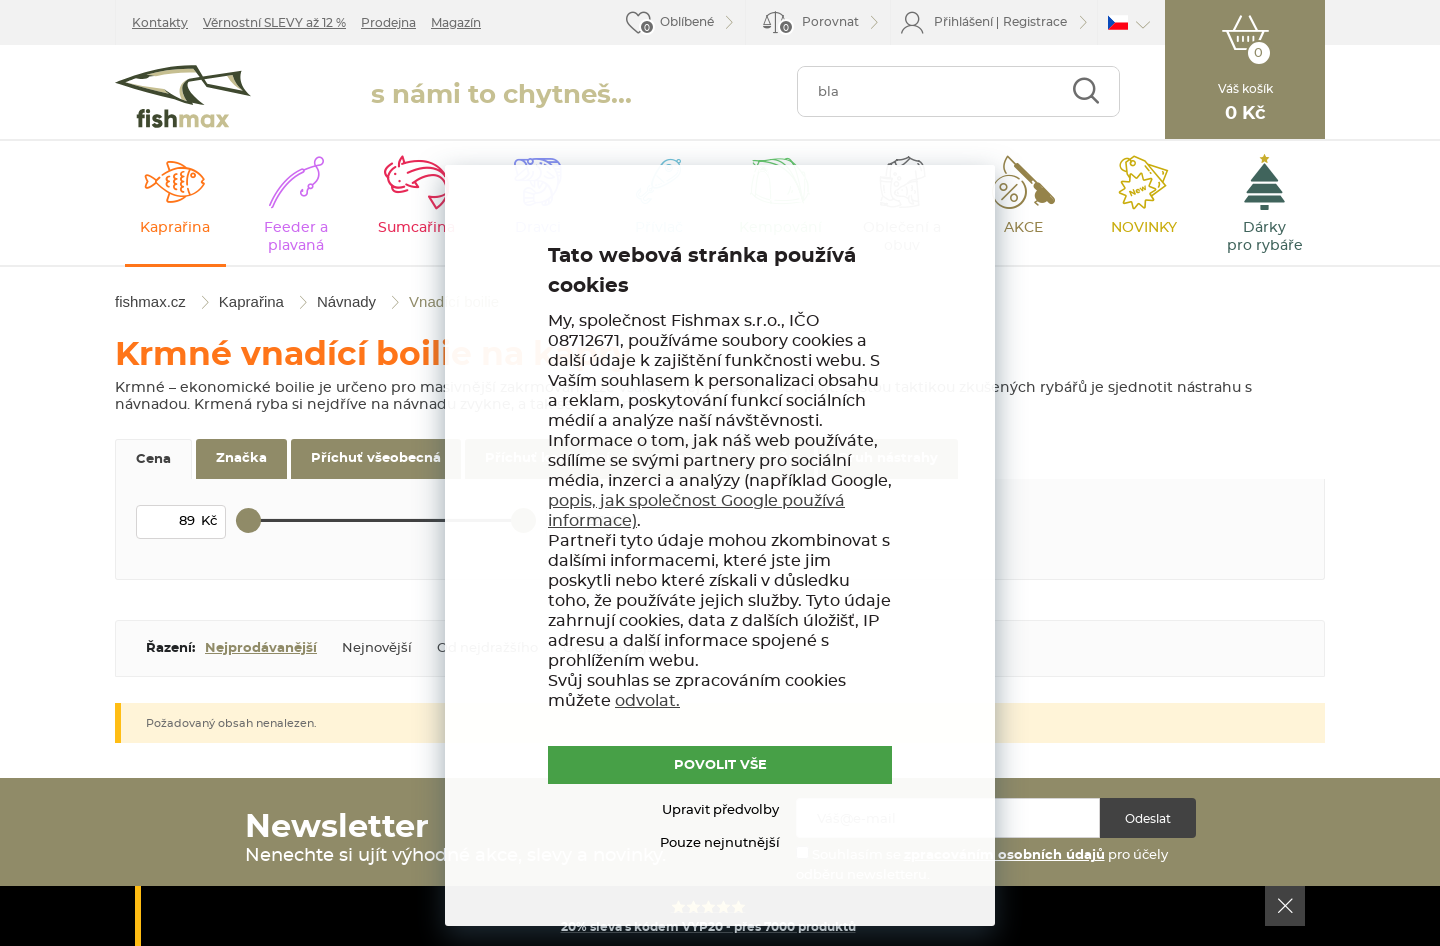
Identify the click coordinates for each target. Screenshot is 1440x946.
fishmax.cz (183, 96)
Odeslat (1148, 819)
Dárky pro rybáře (1265, 237)
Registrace (1035, 22)
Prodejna (388, 23)
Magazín (456, 23)
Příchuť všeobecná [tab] (376, 458)
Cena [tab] (153, 459)
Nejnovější (377, 648)
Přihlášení (963, 22)
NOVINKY (1144, 228)
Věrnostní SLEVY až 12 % (274, 23)
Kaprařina (175, 228)
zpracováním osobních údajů (1004, 855)
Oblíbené (687, 22)
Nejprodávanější (261, 648)
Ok (1285, 906)
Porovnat (818, 25)
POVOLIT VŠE (720, 765)
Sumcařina (416, 228)
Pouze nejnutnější (720, 843)
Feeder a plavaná (296, 237)
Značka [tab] (241, 458)
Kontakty (160, 23)
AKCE (1023, 228)
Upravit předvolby (720, 810)
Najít (1085, 91)
